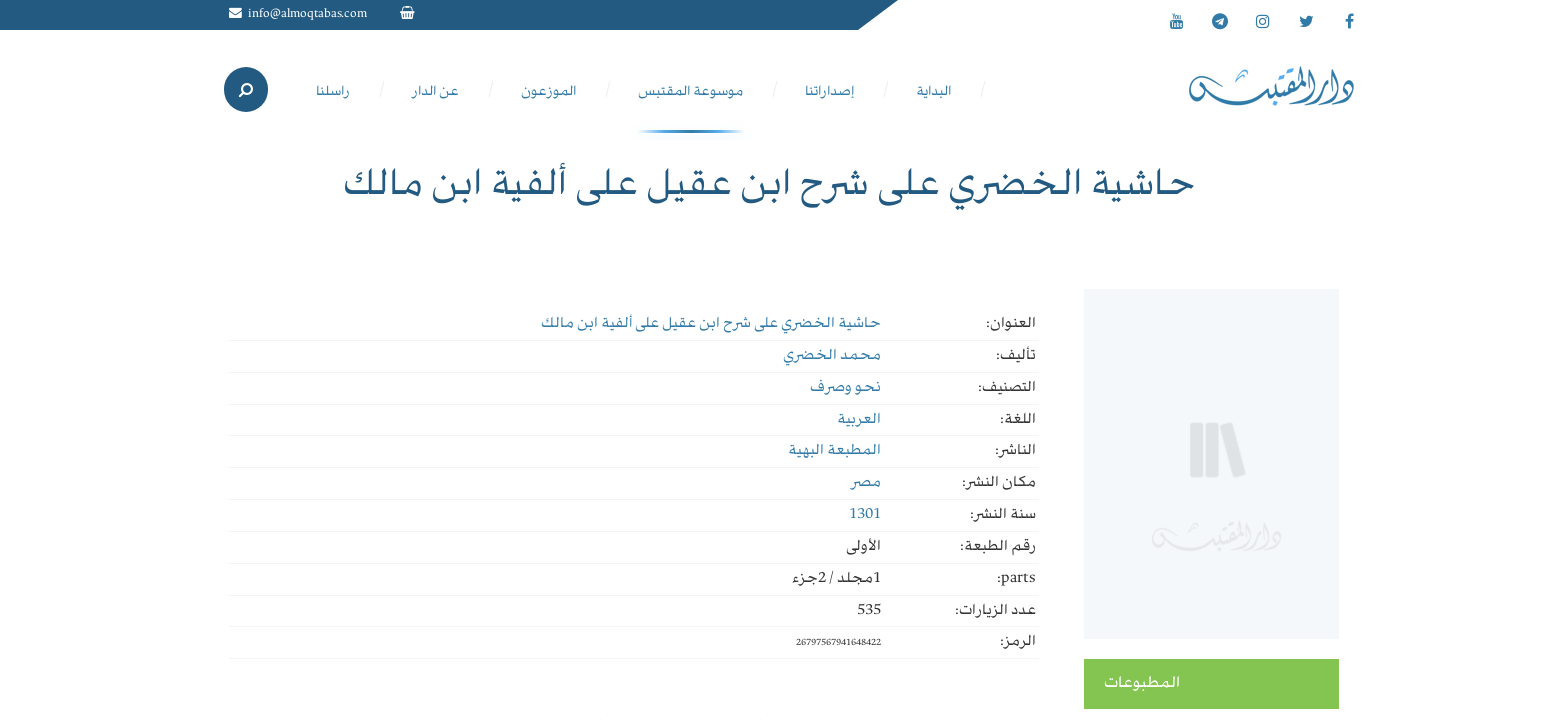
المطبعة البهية (834, 451)
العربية (859, 420)
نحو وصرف (845, 388)
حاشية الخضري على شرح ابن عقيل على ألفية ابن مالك (711, 324)
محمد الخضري (832, 356)
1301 (865, 515)
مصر (866, 483)
